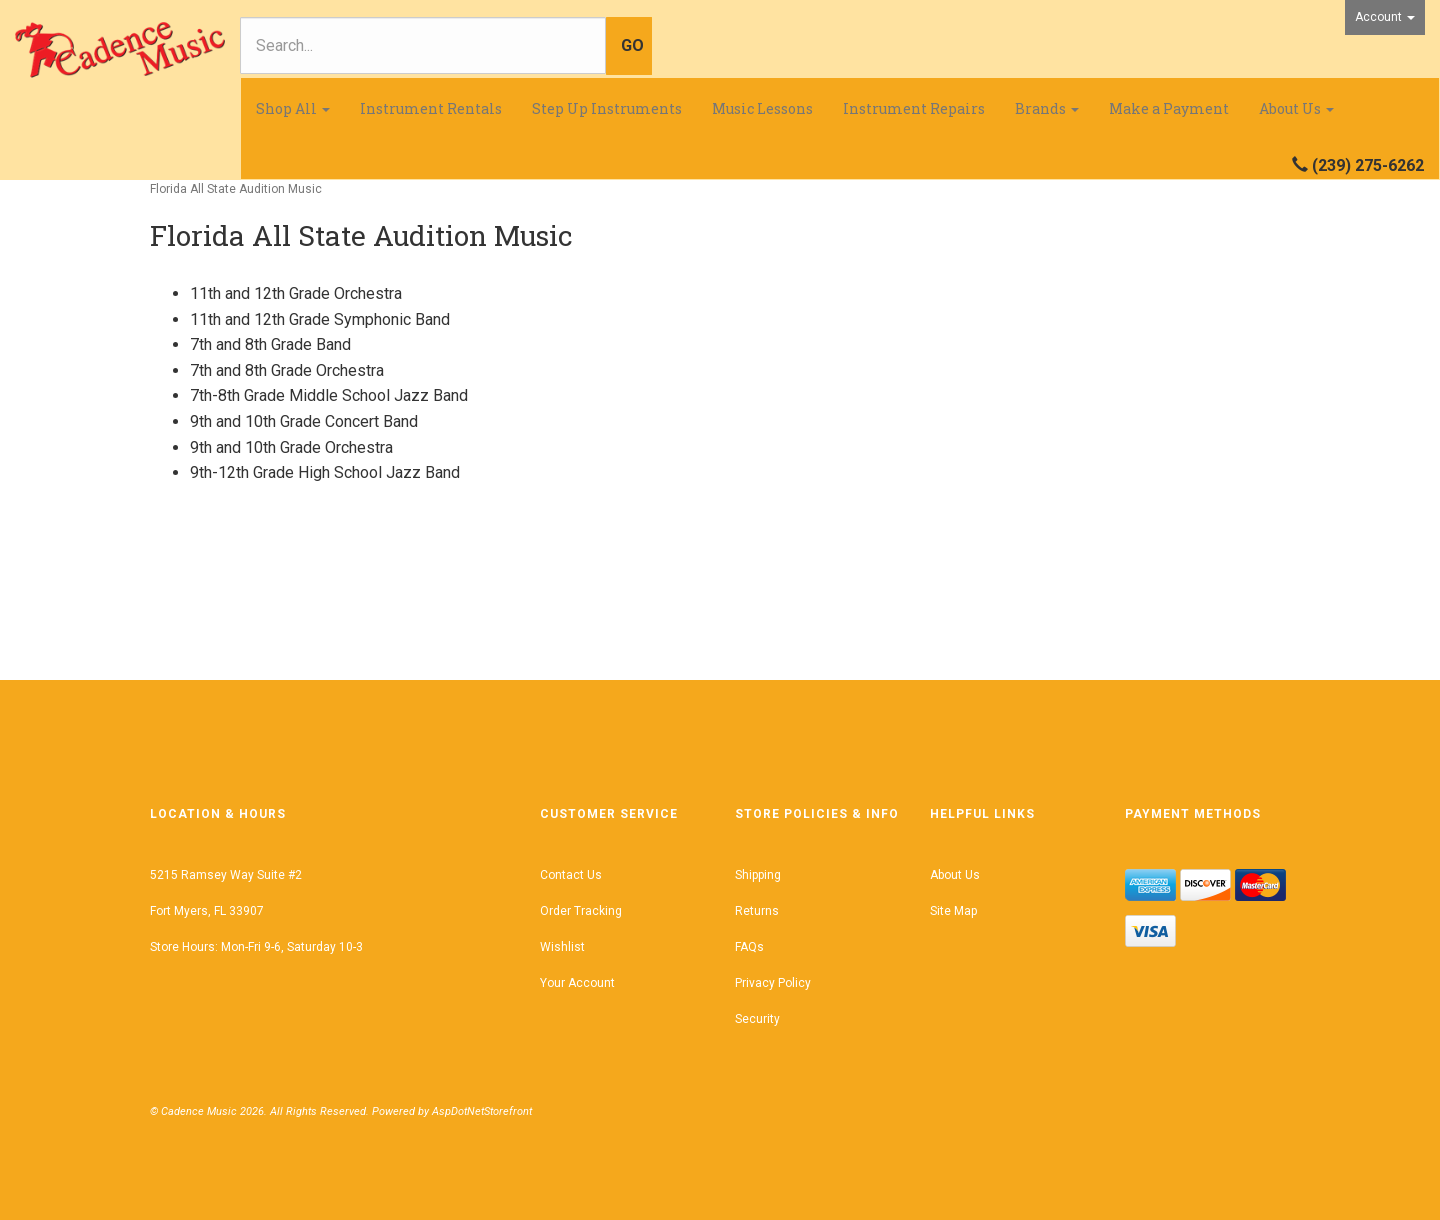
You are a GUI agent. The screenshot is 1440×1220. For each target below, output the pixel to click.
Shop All (293, 108)
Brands (1047, 108)
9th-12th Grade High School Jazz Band (325, 472)
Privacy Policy (773, 983)
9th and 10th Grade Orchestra (291, 447)
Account (1385, 17)
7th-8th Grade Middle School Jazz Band (329, 395)
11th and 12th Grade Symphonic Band (320, 319)
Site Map (953, 911)
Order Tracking (581, 911)
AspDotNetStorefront (482, 1111)
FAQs (749, 947)
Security (757, 1019)
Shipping (758, 875)
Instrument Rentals (431, 108)
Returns (757, 911)
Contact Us (571, 875)
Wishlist (562, 947)
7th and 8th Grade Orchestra (287, 370)
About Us (1296, 108)
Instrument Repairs (914, 108)
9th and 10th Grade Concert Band (304, 421)
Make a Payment (1169, 108)
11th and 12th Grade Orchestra (296, 293)
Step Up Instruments (607, 108)
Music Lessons (762, 108)
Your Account (577, 983)
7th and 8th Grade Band (270, 344)
